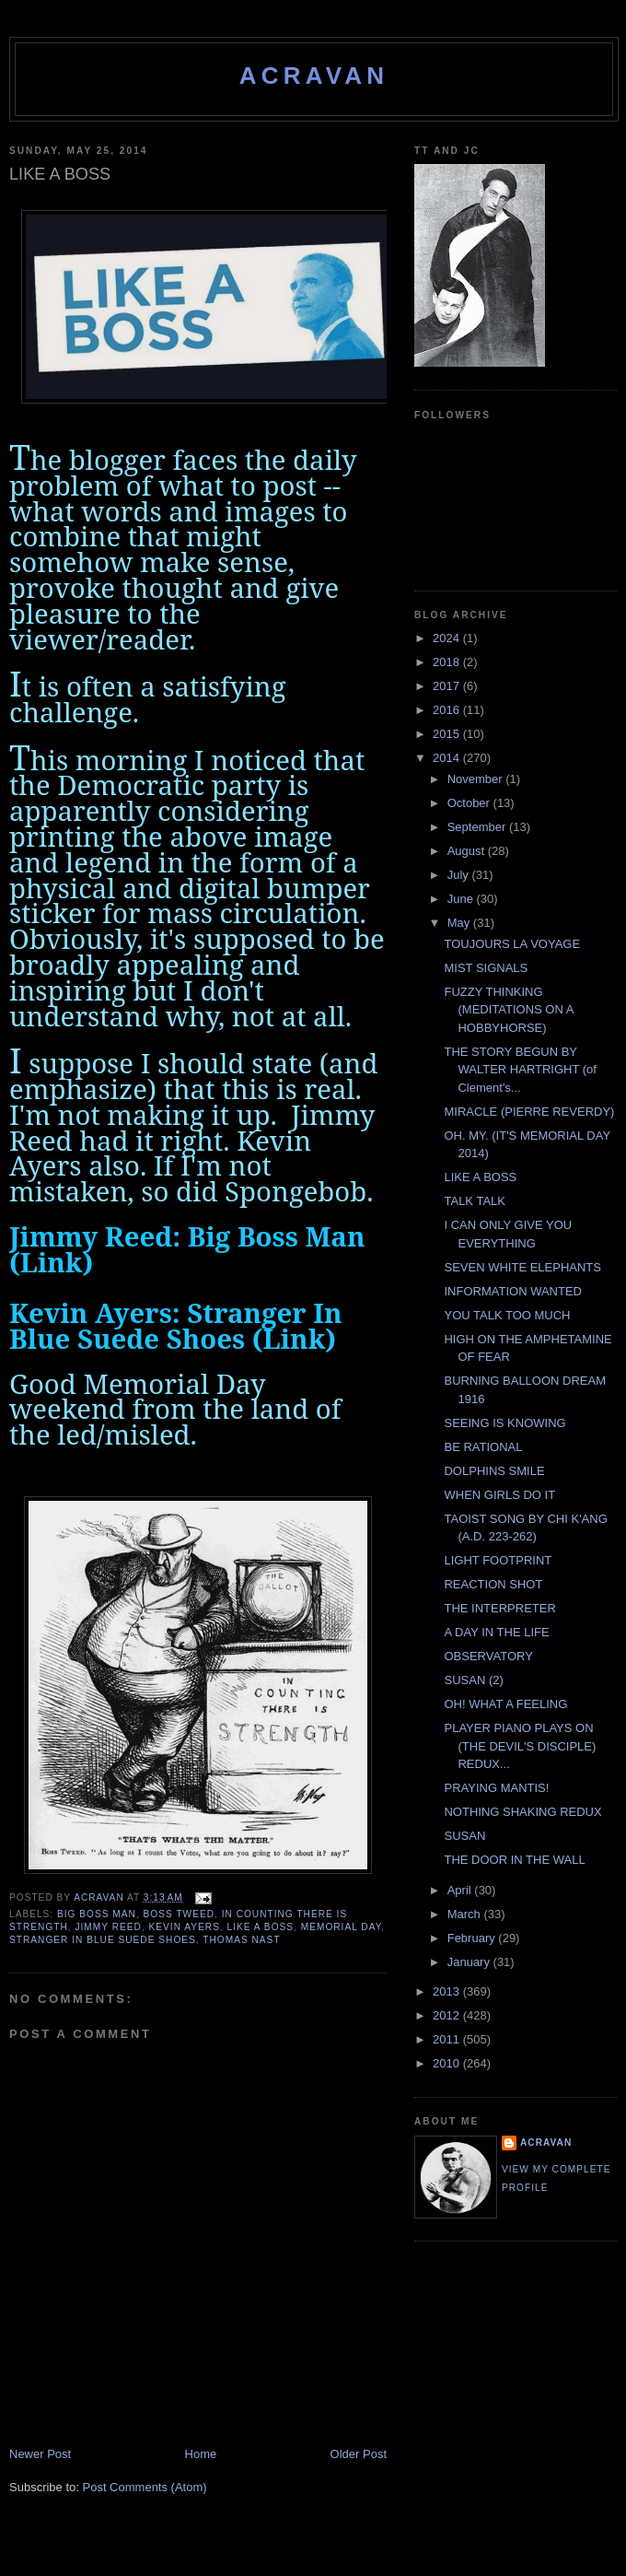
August (467, 851)
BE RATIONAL (483, 1447)
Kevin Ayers (184, 1927)
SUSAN (464, 1836)
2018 (448, 662)
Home (201, 2454)
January (470, 1962)
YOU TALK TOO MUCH (507, 1315)
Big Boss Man (96, 1914)
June (462, 899)
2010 (448, 2063)
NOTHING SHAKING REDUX (522, 1812)
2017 (448, 686)
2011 (448, 2039)
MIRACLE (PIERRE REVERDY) (529, 1111)
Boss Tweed (179, 1914)
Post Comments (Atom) (145, 2487)
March (465, 1914)
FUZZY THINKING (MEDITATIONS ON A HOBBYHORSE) (508, 1010)
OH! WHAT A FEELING (505, 1704)
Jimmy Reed (108, 1927)
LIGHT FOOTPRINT (497, 1560)
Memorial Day (341, 1927)
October (470, 803)
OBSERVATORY (488, 1656)
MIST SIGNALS (485, 968)
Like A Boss (261, 1927)
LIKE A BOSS (480, 1177)
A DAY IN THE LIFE (496, 1632)
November (476, 779)
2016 (448, 710)
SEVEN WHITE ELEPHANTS (522, 1267)
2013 (448, 1991)
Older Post (358, 2454)
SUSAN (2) (473, 1680)
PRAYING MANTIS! (496, 1788)
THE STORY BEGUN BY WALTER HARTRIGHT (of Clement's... (520, 1070)
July (459, 875)
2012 (448, 2015)
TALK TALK (474, 1201)
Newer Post (40, 2454)
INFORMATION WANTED (513, 1291)
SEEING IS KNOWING (504, 1423)
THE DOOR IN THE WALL (514, 1860)
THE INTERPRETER (499, 1608)
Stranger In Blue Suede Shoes (102, 1940)
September (478, 827)
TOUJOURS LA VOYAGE (512, 944)
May (460, 923)
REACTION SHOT (493, 1584)
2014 (448, 758)
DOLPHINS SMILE (494, 1471)
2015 (448, 734)
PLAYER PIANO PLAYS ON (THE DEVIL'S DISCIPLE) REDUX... (520, 1746)
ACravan (314, 75)
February (473, 1938)
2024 (448, 638)
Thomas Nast (241, 1940)
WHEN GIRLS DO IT (499, 1495)
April (461, 1890)
